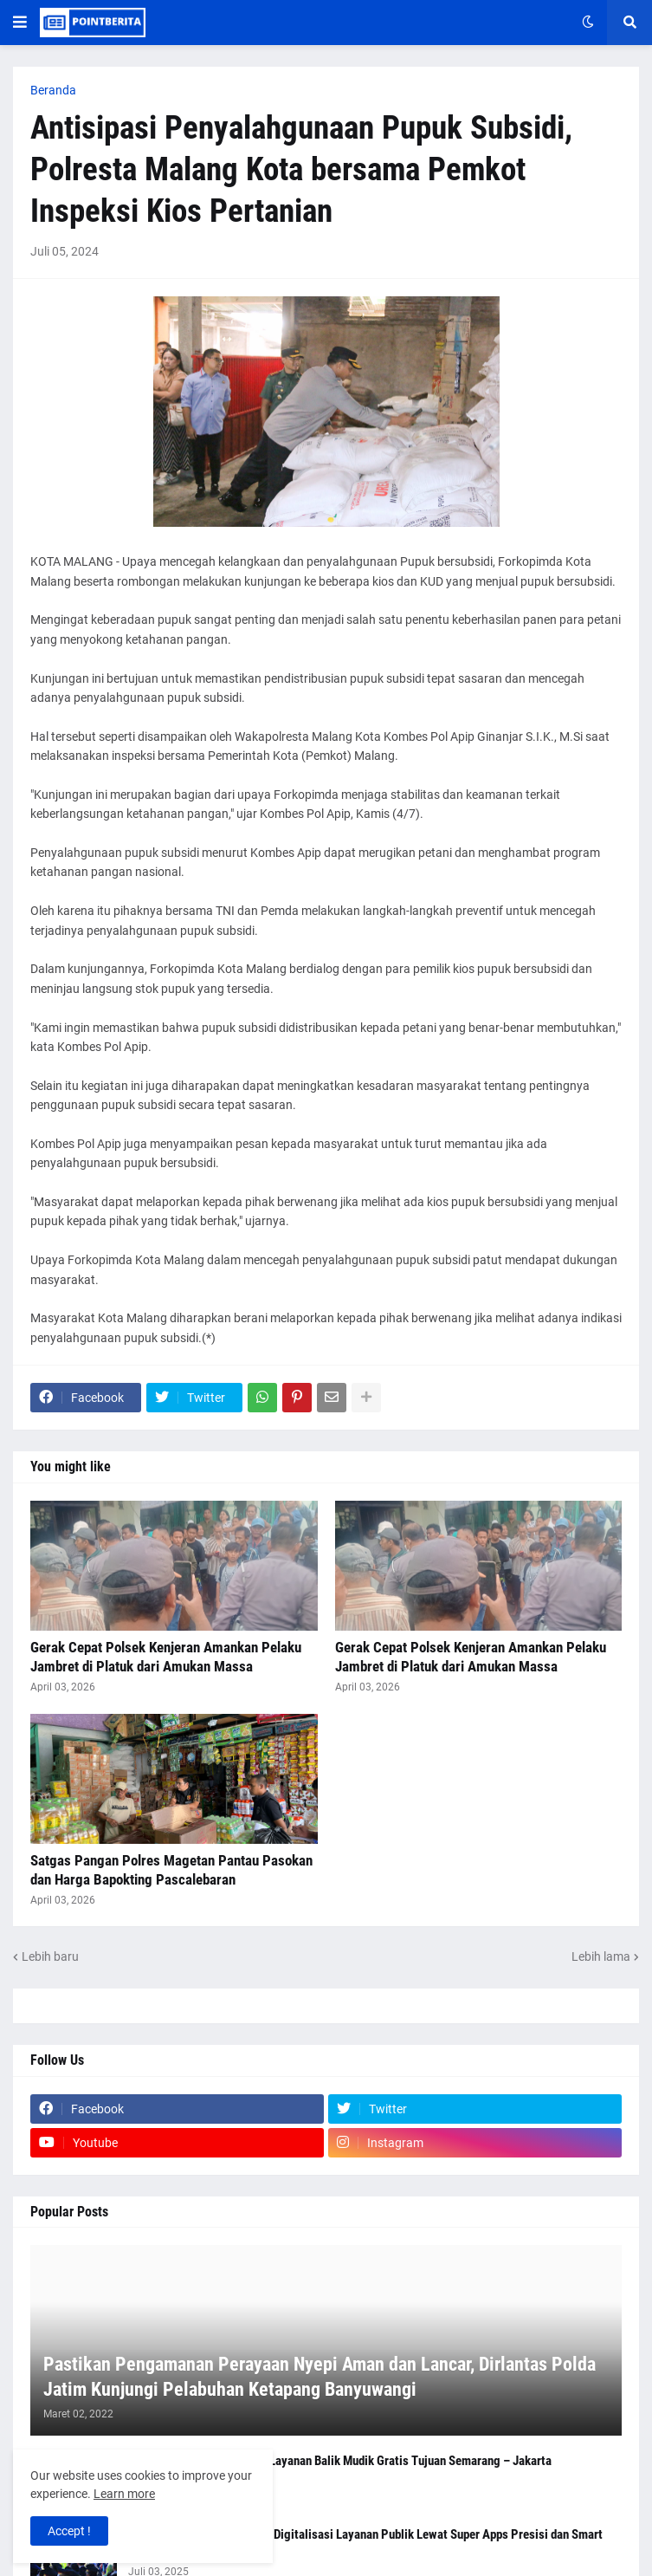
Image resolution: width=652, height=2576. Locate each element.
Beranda (53, 90)
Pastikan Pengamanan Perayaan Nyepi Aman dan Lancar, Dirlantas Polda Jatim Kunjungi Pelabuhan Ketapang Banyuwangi (319, 2376)
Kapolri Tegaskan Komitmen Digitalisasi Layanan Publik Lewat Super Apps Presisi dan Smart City (365, 2543)
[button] (20, 22)
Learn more (124, 2494)
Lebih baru (50, 1956)
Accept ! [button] (69, 2531)
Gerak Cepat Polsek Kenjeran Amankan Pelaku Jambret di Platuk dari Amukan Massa (165, 1656)
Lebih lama (600, 1956)
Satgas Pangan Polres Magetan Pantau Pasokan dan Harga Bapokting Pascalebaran (171, 1870)
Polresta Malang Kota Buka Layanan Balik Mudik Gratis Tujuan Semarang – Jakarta (340, 2461)
